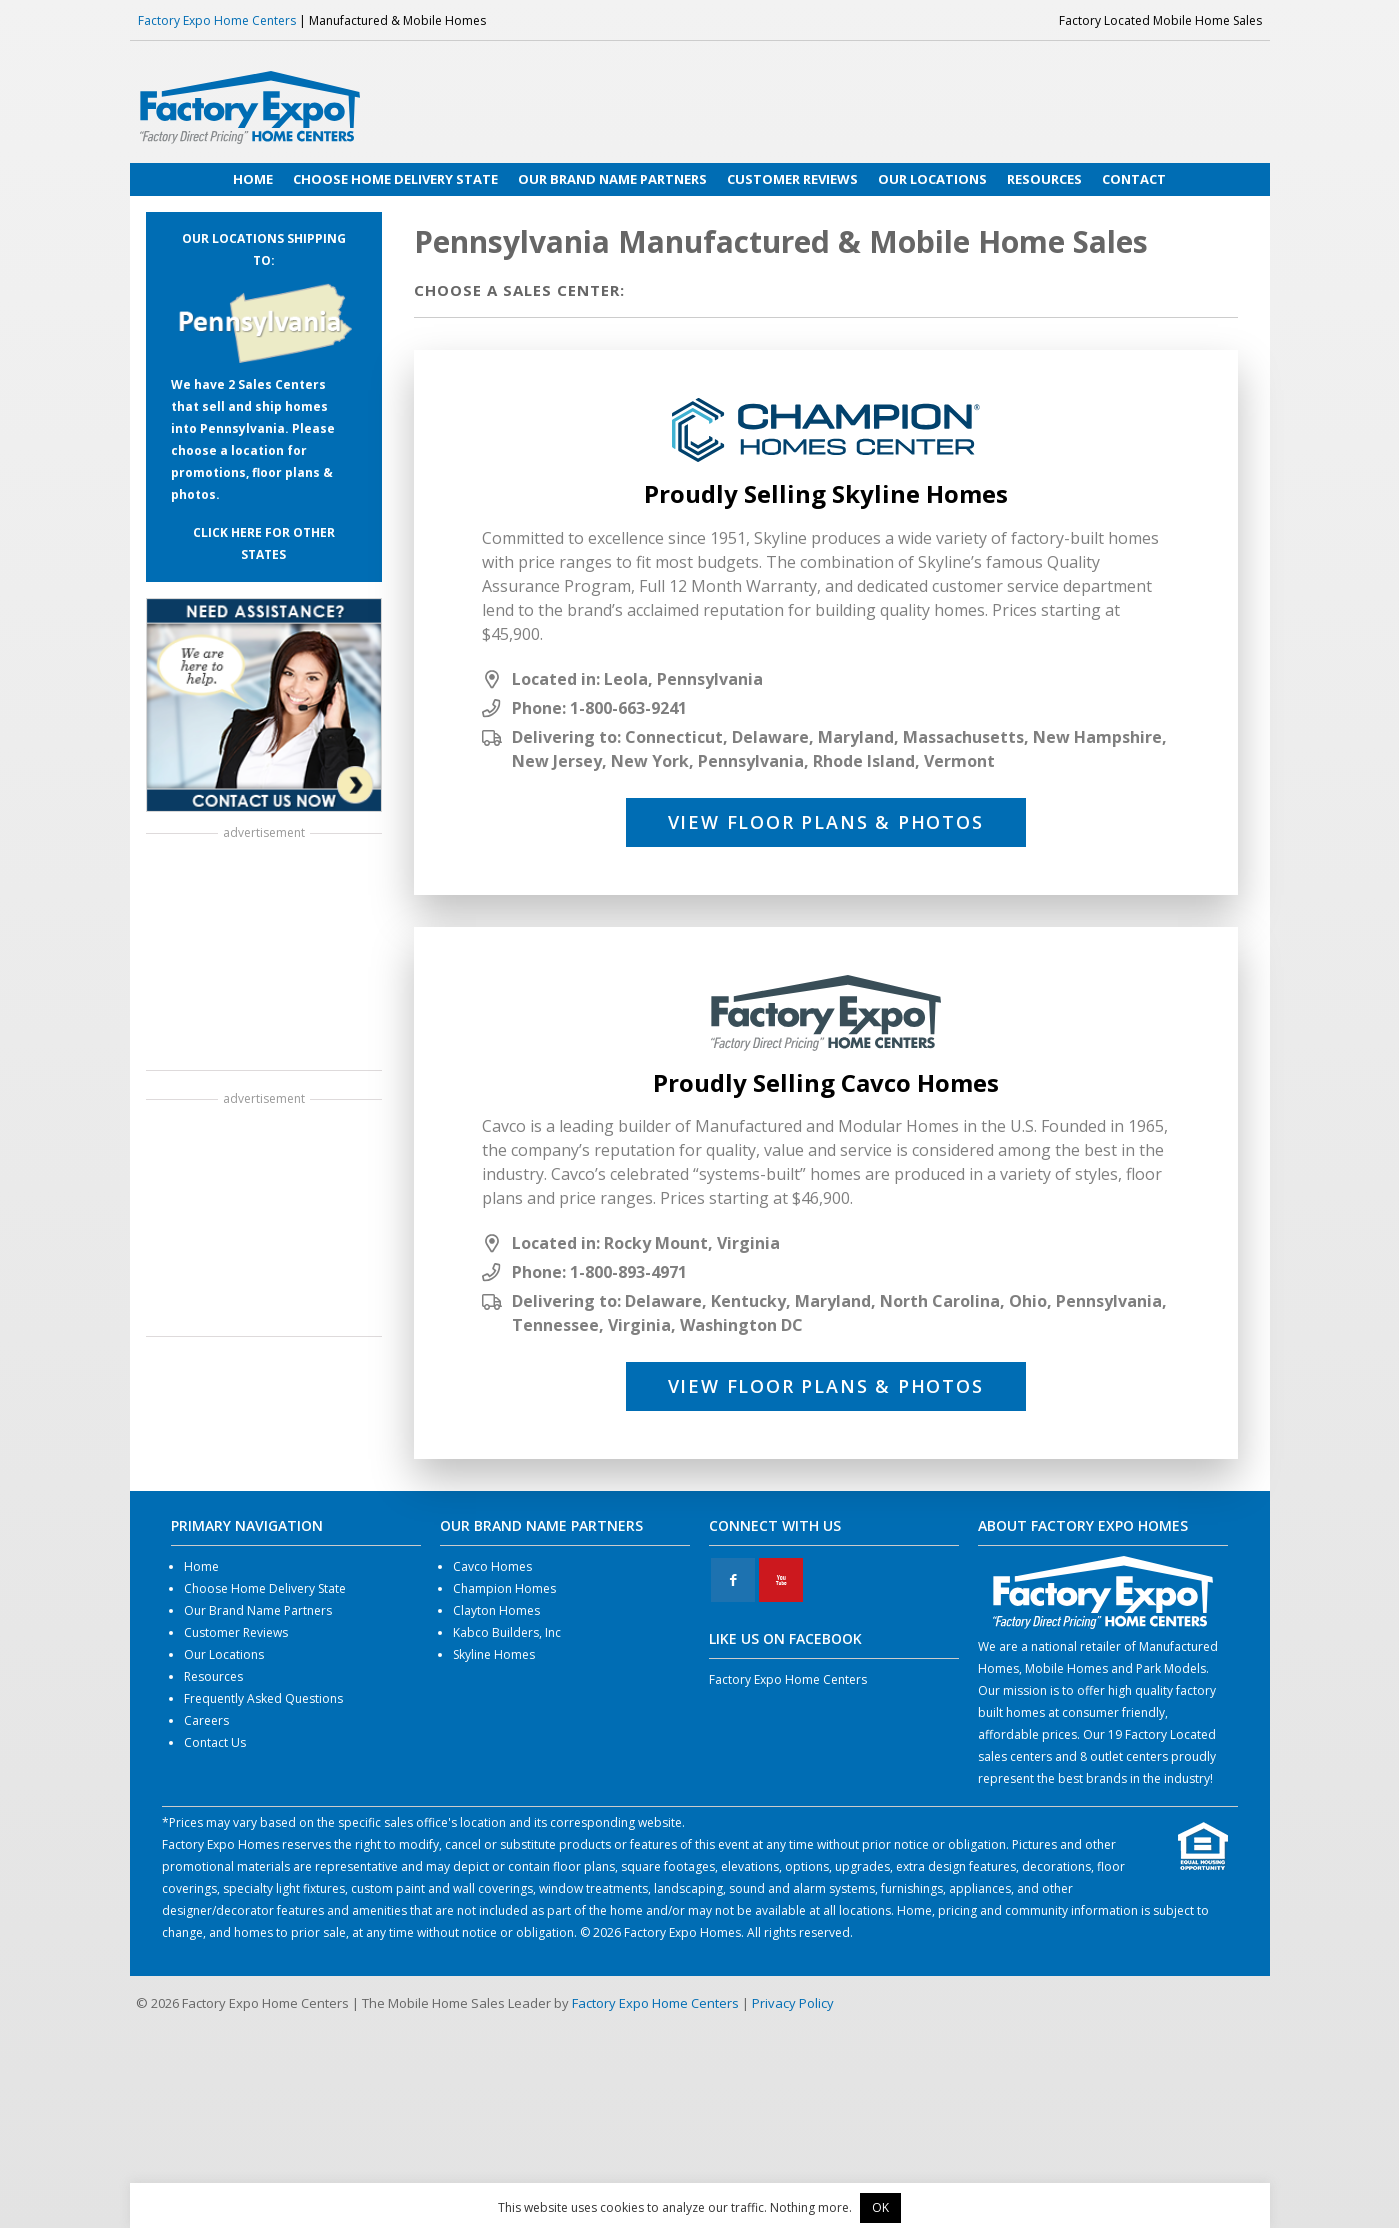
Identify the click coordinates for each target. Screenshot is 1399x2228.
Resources (213, 1676)
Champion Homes (504, 1588)
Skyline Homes (494, 1654)
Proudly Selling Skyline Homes (826, 493)
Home (201, 1566)
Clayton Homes (496, 1610)
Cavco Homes (492, 1566)
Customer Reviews (236, 1632)
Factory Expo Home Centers (217, 20)
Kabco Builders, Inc (507, 1632)
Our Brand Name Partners (258, 1610)
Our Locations (224, 1654)
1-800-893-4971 (628, 1272)
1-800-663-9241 (628, 708)
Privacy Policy (793, 2003)
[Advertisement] (264, 954)
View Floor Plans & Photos (826, 822)
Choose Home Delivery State (265, 1588)
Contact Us (215, 1742)
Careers (206, 1720)
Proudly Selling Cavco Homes (826, 1082)
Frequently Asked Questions (263, 1698)
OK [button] (880, 2207)
